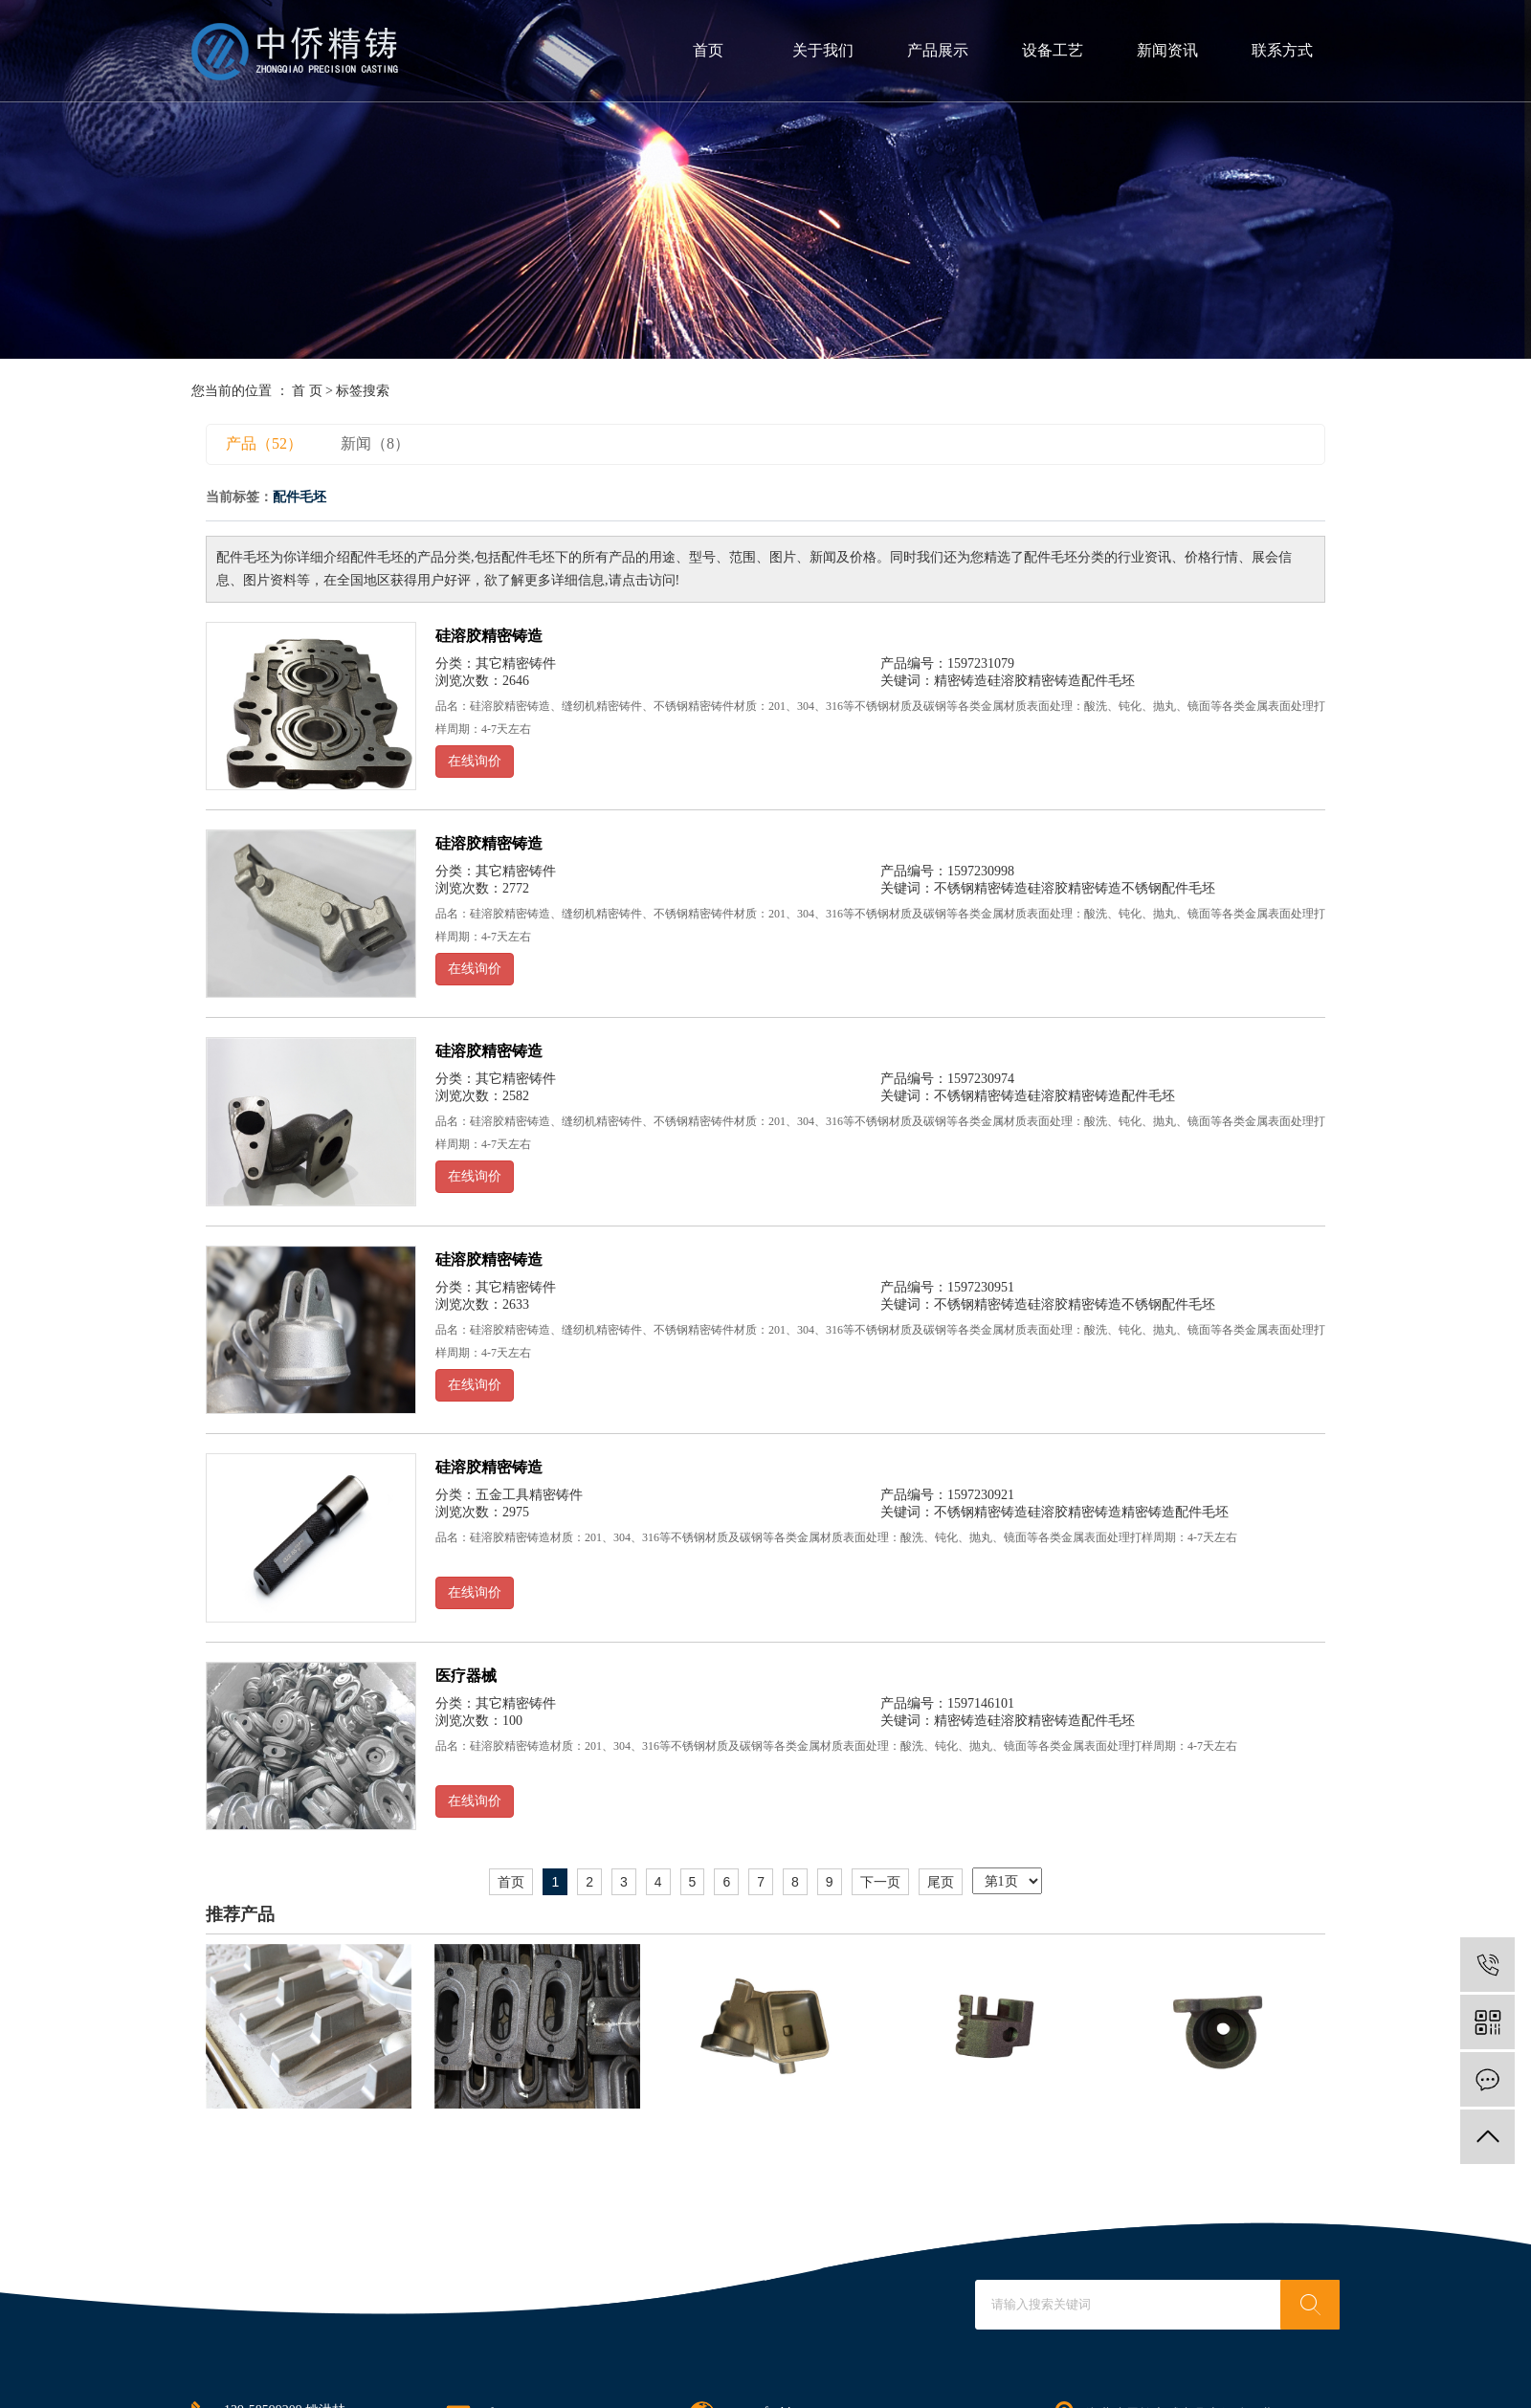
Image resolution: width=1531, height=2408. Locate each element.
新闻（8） (375, 443)
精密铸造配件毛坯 (1175, 1512)
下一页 (880, 1881)
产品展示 (937, 50)
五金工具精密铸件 (529, 1495)
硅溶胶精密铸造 (489, 636)
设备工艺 (1052, 50)
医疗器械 (466, 1676)
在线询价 (474, 761)
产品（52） (264, 443)
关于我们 (823, 50)
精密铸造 (960, 681)
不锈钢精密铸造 (981, 888)
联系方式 (1282, 50)
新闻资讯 (1167, 50)
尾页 (940, 1881)
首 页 (307, 391)
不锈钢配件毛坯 (1168, 888)
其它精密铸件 (516, 663)
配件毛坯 (1108, 681)
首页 (708, 50)
